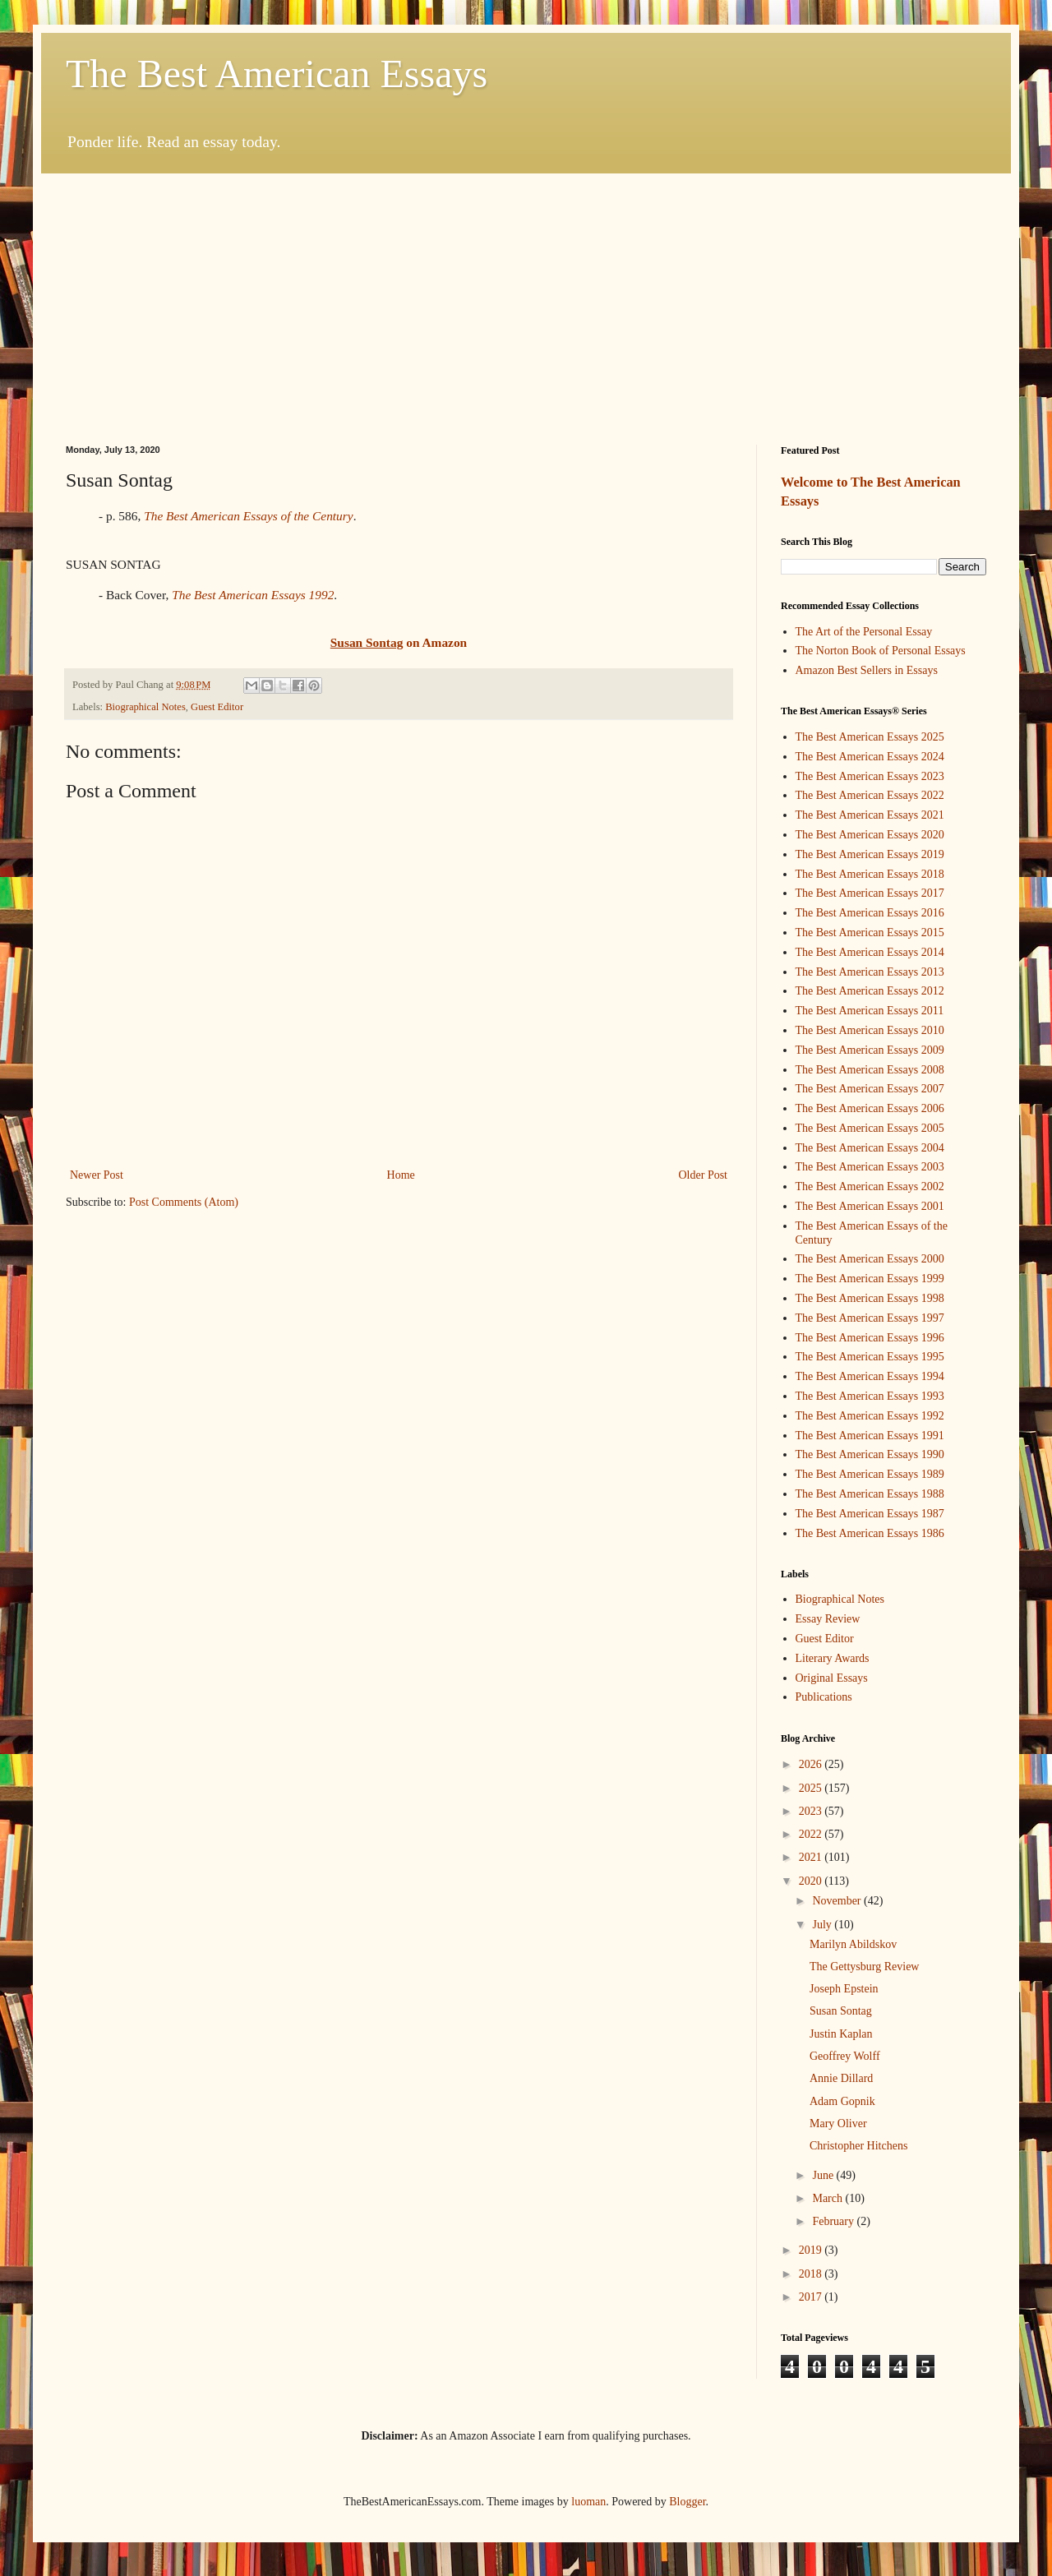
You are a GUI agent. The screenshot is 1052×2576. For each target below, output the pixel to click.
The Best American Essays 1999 (870, 1278)
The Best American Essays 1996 (870, 1338)
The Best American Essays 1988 (870, 1494)
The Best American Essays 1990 (870, 1454)
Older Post (703, 1175)
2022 (812, 1834)
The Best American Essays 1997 (870, 1318)
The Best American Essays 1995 (870, 1356)
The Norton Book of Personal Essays (881, 650)
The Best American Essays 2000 (870, 1259)
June (824, 2175)
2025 (812, 1788)
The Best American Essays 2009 (870, 1050)
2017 (812, 2297)
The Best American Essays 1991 (870, 1435)
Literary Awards (833, 1658)
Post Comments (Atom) (183, 1202)
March (828, 2198)
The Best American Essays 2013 (870, 972)
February (834, 2221)
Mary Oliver (838, 2123)
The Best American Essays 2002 (870, 1186)
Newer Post (96, 1175)
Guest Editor (217, 707)
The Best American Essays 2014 (870, 952)
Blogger (687, 2501)
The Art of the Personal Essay (864, 632)
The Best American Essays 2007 (870, 1089)
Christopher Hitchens (858, 2146)
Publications (824, 1697)
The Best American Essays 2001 (870, 1206)
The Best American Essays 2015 (870, 932)
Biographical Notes (145, 707)
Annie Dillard (841, 2078)
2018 (812, 2274)
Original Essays (832, 1678)
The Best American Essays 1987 (870, 1513)
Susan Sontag (841, 2011)
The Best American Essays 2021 (870, 815)
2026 (812, 1764)
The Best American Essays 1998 (870, 1298)
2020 (812, 1881)
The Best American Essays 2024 (870, 756)
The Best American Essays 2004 (870, 1148)
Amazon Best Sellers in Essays (867, 670)
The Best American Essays (276, 73)
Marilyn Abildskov (853, 1944)
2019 (812, 2250)
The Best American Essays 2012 (870, 991)
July (823, 1924)
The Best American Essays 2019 (870, 854)
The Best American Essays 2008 (870, 1070)
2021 (812, 1857)
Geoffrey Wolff (845, 2056)
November (838, 1901)
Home (401, 1175)
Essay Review (828, 1619)
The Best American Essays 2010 (870, 1030)
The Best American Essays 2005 (870, 1128)
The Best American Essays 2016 (870, 913)
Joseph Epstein (844, 1989)
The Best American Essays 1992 (253, 595)
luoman (588, 2501)
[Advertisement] (526, 297)
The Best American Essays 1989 (870, 1474)
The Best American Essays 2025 (870, 737)
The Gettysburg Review (865, 1966)
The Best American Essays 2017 (870, 893)
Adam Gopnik (842, 2101)
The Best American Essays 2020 (870, 835)
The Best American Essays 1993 (870, 1396)
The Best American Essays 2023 (870, 776)
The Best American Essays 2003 (870, 1167)
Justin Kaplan (841, 2034)
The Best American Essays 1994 (870, 1376)
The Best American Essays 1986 (870, 1533)
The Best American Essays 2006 (870, 1108)
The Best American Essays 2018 (870, 874)
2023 (812, 1811)
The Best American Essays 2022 (870, 795)
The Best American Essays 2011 (870, 1010)
